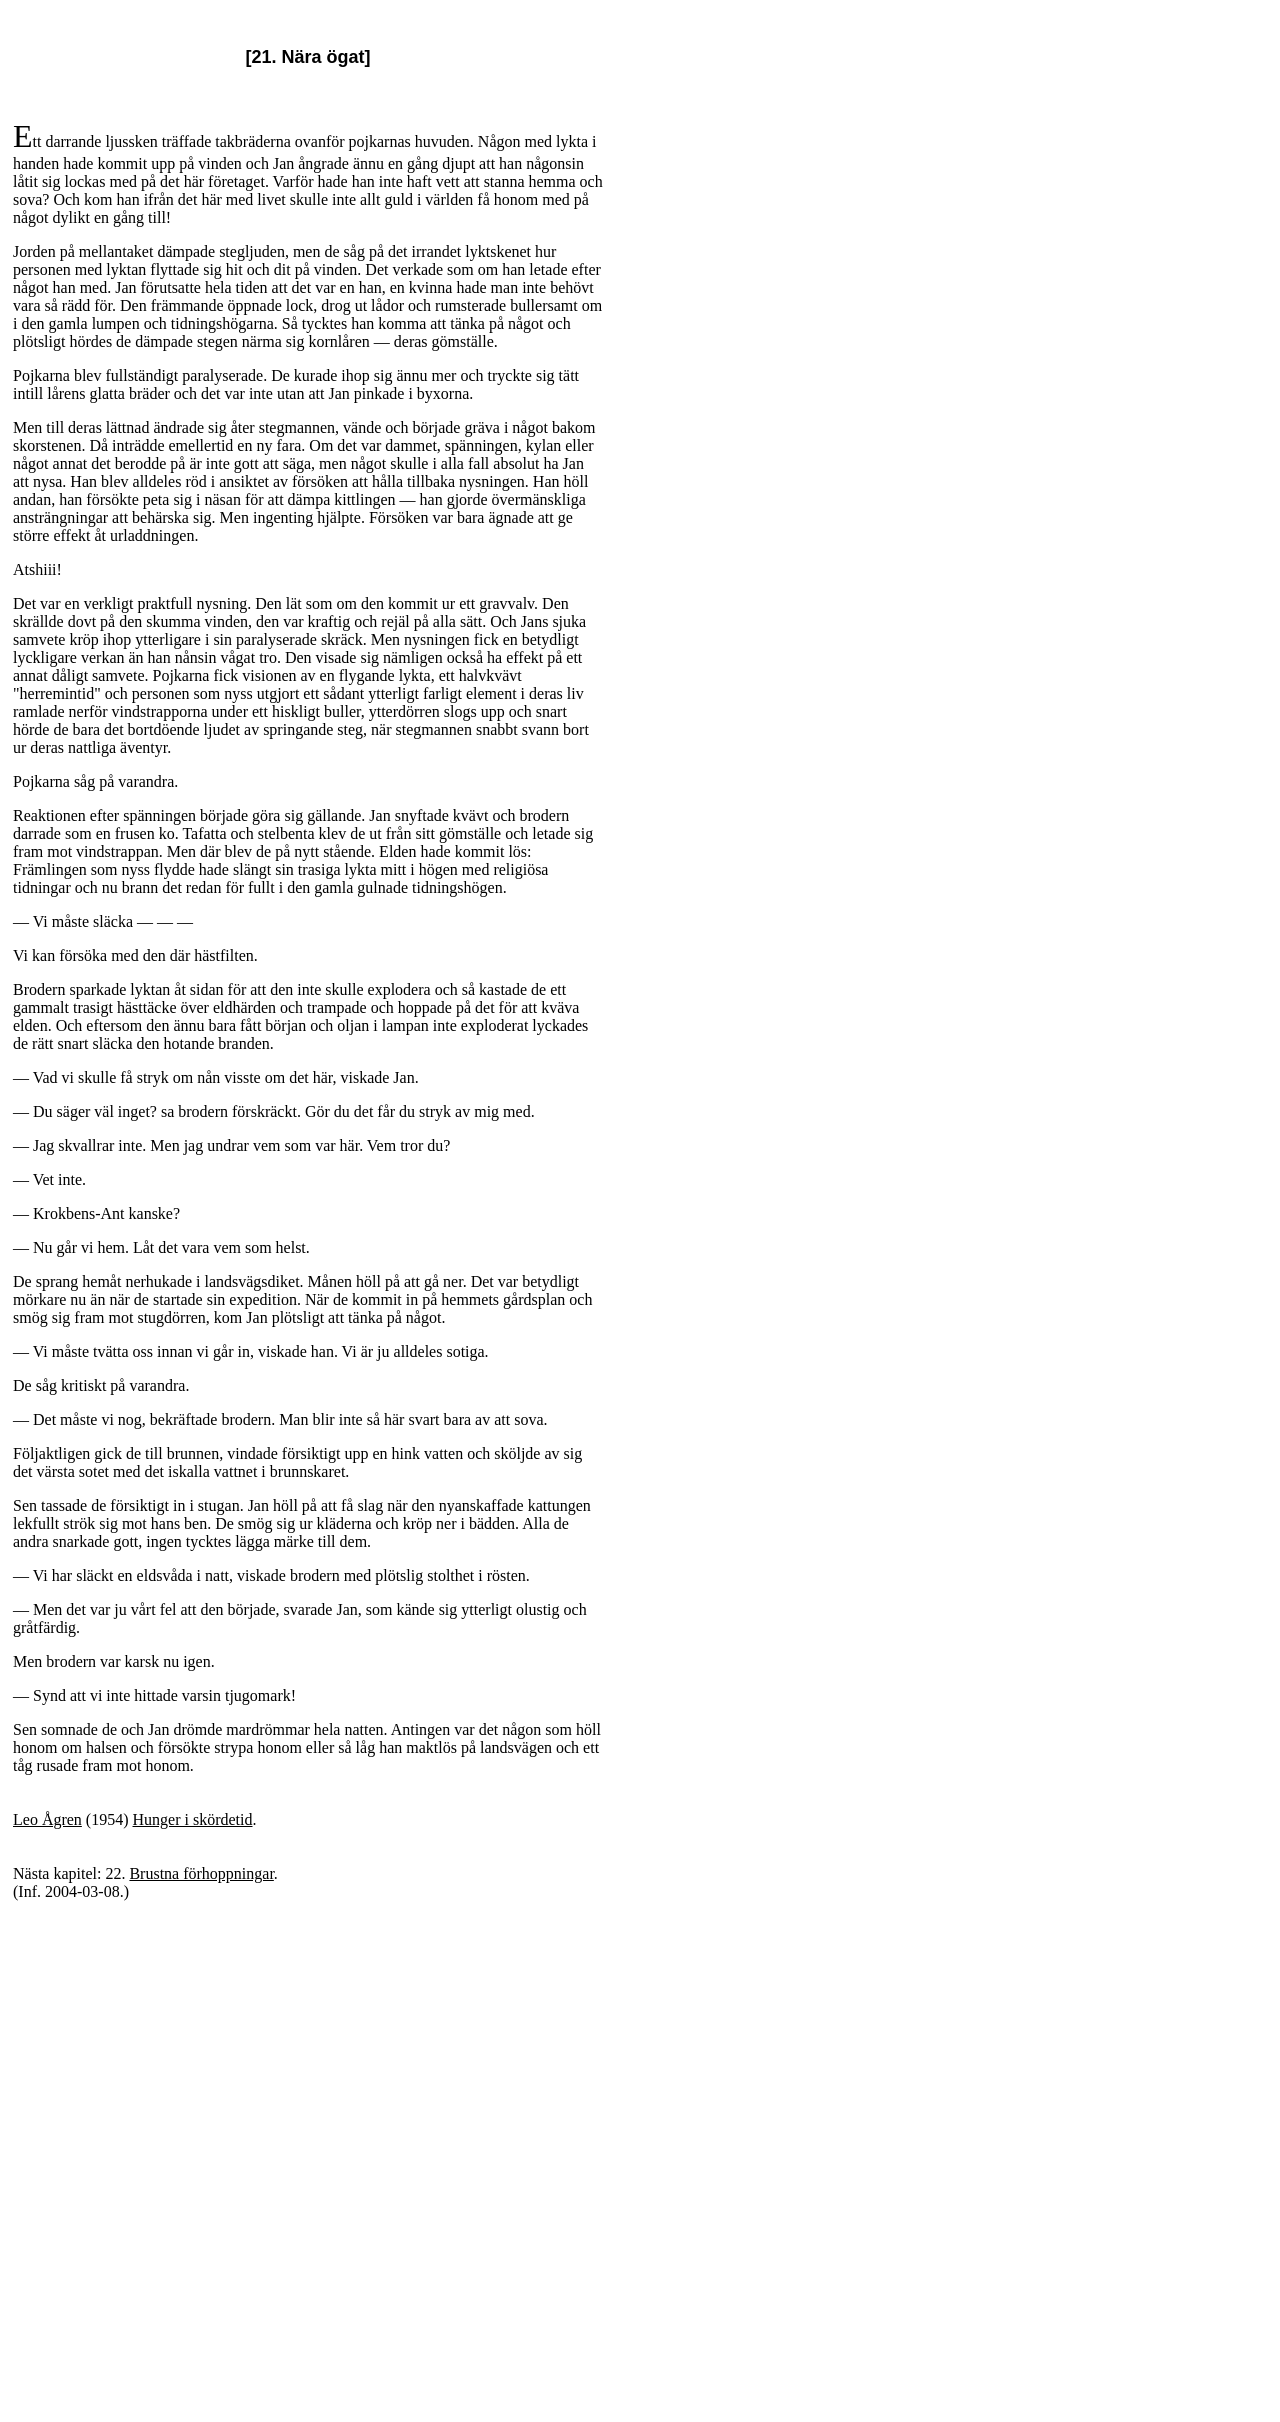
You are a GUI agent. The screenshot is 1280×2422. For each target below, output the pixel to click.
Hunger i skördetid (193, 1819)
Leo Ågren (47, 1819)
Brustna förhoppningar (201, 1873)
